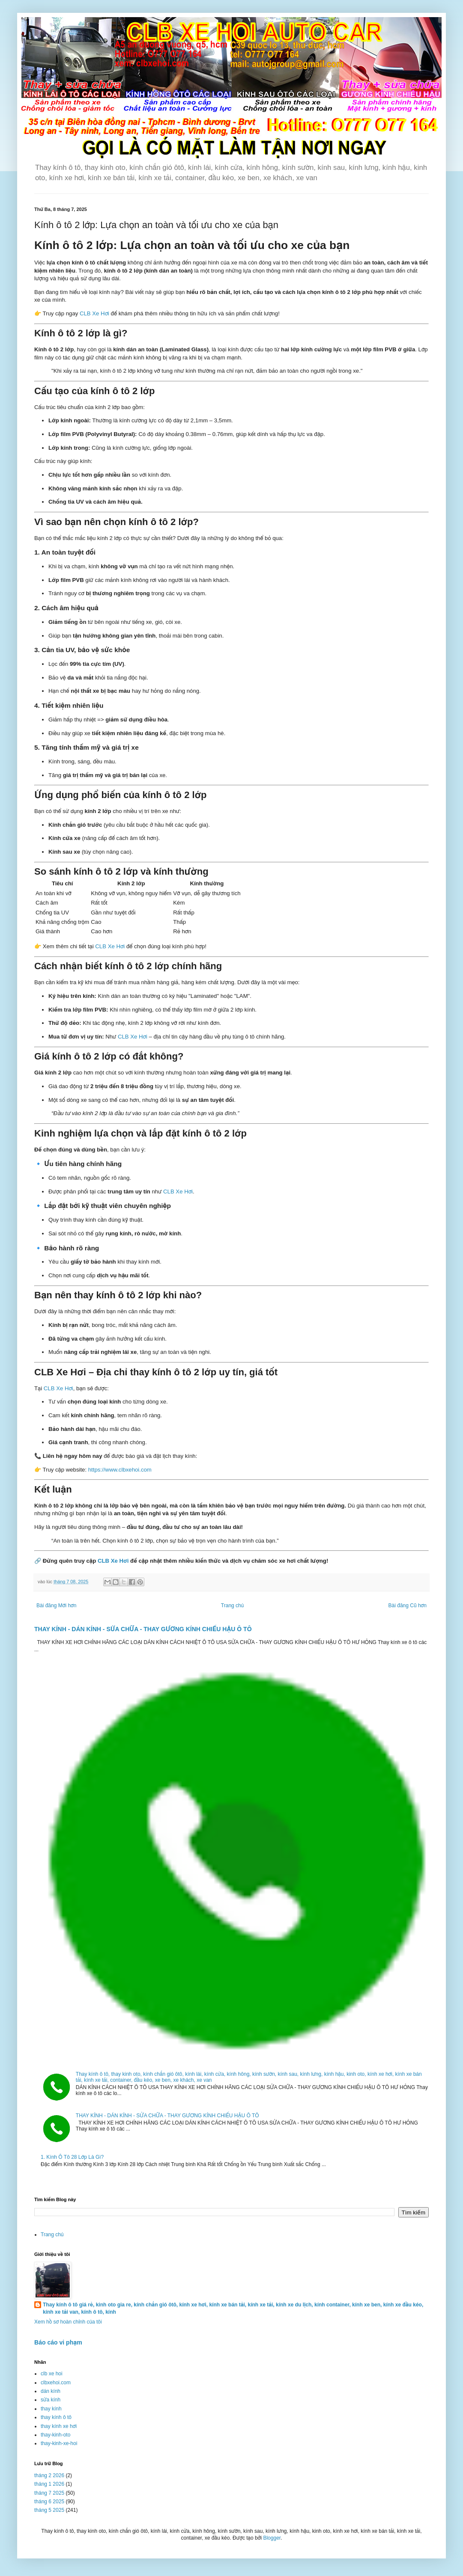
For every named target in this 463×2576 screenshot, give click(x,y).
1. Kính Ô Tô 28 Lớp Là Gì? (72, 2157)
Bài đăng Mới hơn (56, 1606)
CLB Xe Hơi (94, 313)
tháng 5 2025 (49, 2510)
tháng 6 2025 (49, 2502)
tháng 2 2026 (49, 2475)
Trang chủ (232, 1606)
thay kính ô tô (56, 2417)
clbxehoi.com (56, 2383)
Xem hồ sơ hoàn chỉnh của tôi (68, 2322)
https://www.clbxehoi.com (120, 1469)
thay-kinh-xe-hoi (59, 2443)
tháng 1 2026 (49, 2484)
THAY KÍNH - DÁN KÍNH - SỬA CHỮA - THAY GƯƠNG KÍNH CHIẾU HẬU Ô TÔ (143, 1629)
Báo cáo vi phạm (58, 2342)
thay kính (51, 2409)
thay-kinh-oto (55, 2435)
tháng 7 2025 (49, 2493)
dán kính (50, 2391)
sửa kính (50, 2400)
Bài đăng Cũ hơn (407, 1606)
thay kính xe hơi (59, 2426)
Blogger (272, 2538)
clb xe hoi (52, 2374)
